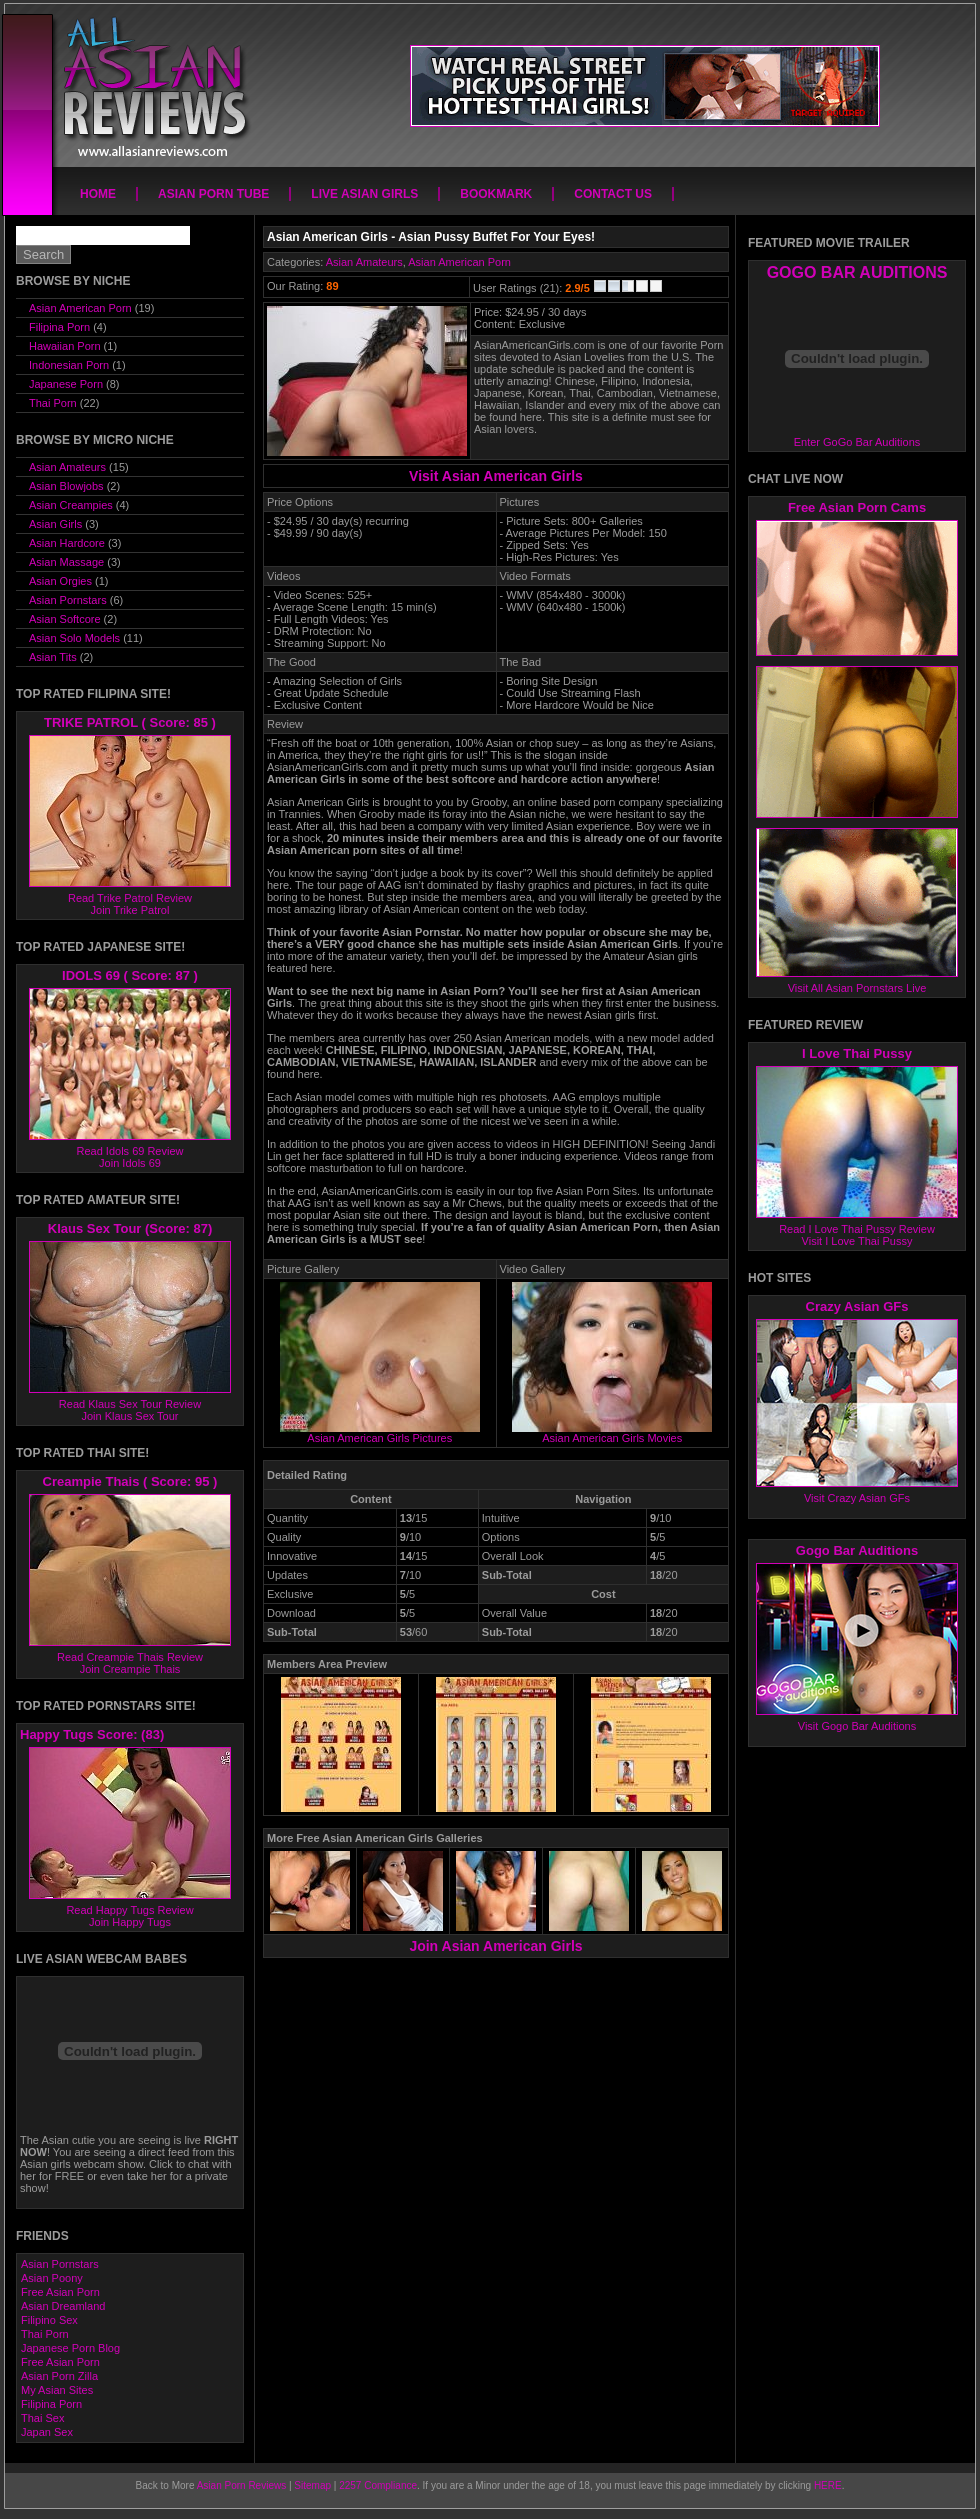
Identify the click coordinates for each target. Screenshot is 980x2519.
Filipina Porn (59, 327)
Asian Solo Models (74, 638)
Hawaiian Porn (65, 346)
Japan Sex (47, 2432)
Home (98, 194)
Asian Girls (55, 524)
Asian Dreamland (63, 2306)
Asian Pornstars (68, 600)
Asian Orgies (60, 581)
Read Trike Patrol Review (130, 898)
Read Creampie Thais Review (130, 1657)
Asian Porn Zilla (59, 2376)
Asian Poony (52, 2278)
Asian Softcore (65, 619)
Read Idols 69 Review (129, 1151)
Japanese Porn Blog (70, 2348)
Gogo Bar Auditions (857, 1550)
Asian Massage (66, 562)
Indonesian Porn (69, 365)
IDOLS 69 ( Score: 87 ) (130, 975)
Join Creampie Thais (130, 1669)
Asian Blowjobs (66, 486)
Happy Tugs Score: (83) (92, 1734)
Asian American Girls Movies (612, 1433)
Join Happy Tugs (130, 1922)
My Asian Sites (57, 2390)
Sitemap (312, 2485)
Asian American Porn (459, 262)
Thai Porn (53, 403)
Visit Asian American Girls (496, 476)
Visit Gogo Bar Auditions (857, 1726)
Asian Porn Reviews (241, 2485)
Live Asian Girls (364, 194)
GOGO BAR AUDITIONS (857, 272)
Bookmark (496, 194)
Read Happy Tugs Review (129, 1910)
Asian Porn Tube (213, 194)
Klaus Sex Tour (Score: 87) (130, 1228)
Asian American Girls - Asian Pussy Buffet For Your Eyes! (431, 237)
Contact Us (613, 194)
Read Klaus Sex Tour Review (130, 1404)
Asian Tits (53, 657)
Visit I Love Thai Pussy (857, 1241)
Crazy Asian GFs (857, 1306)
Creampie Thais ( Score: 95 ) (130, 1481)
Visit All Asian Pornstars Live (857, 988)
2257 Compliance (378, 2485)
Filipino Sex (49, 2320)
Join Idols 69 (130, 1163)
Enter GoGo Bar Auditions (857, 442)
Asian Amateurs (364, 262)
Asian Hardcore (67, 543)
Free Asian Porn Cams (857, 507)
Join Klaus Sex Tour (129, 1416)
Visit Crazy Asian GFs (857, 1498)
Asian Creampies (71, 505)
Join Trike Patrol (130, 910)
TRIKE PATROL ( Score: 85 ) (130, 722)
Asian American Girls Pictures (380, 1433)
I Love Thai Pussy (857, 1053)
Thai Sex (42, 2418)
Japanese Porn (66, 384)
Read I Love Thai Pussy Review (857, 1229)
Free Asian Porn (60, 2292)
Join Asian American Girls (495, 1946)
